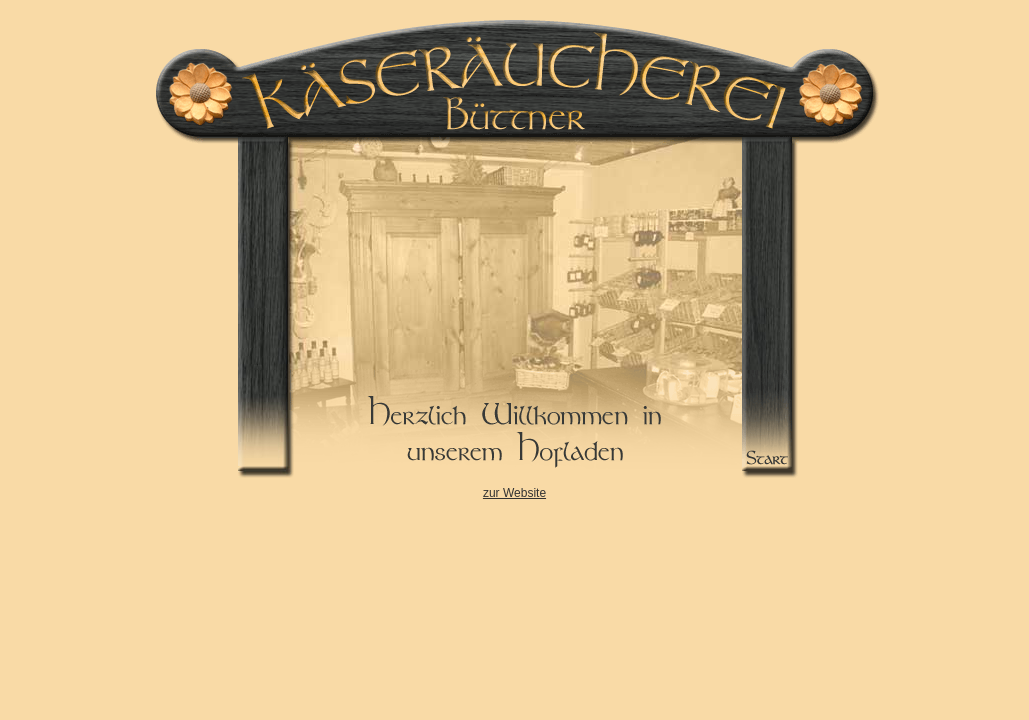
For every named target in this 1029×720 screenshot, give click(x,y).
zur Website (514, 493)
